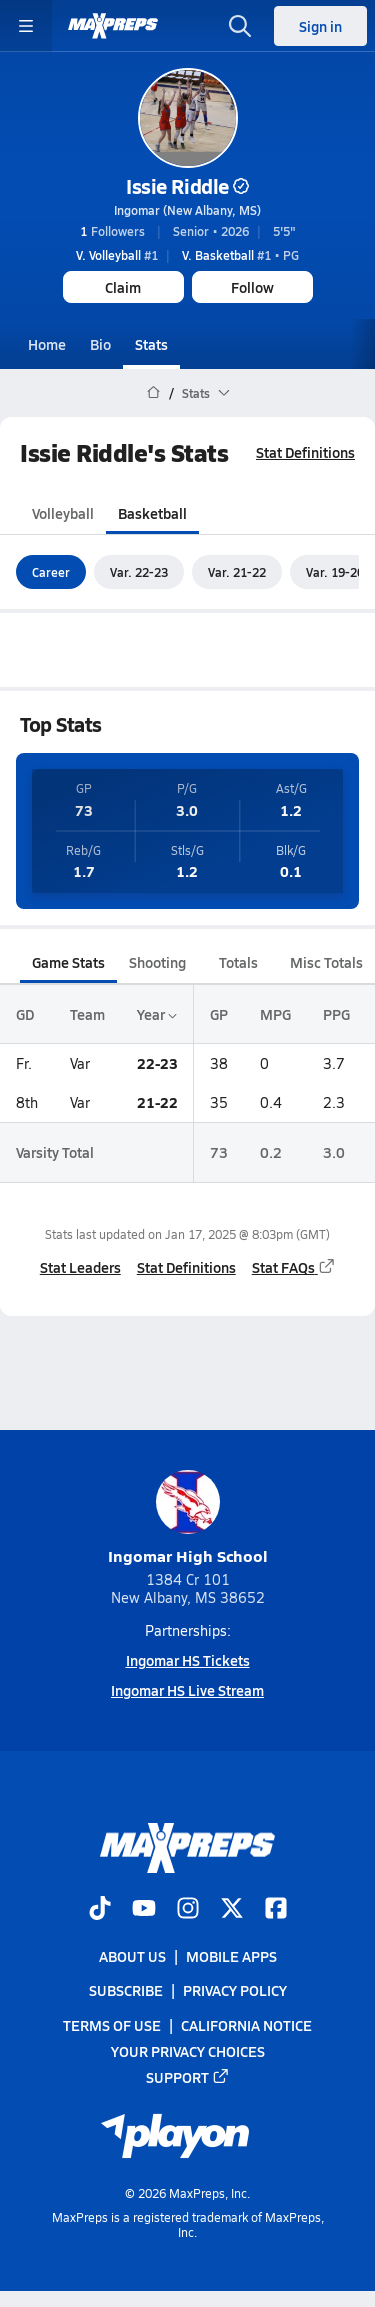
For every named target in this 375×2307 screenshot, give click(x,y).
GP (219, 1014)
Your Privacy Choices (188, 2051)
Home (47, 344)
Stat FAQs (294, 1267)
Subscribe (126, 1990)
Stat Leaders (80, 1267)
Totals (238, 962)
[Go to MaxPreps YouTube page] (144, 1910)
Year (157, 1014)
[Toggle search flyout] (240, 26)
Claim (123, 287)
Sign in (320, 26)
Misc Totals (326, 962)
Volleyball (63, 513)
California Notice (246, 2024)
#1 (117, 255)
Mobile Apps (231, 1956)
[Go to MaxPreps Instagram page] (188, 1910)
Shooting (157, 962)
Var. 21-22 (237, 572)
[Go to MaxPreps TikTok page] (100, 1910)
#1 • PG (240, 255)
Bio (100, 344)
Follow (252, 287)
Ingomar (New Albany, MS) (187, 210)
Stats (151, 344)
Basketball (152, 513)
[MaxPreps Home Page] (153, 393)
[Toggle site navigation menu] (26, 26)
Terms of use (112, 2024)
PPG (336, 1014)
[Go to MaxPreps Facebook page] (276, 1910)
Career (51, 572)
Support (188, 2077)
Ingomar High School (188, 1518)
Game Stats (68, 962)
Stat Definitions (305, 452)
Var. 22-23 (139, 572)
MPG (275, 1014)
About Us (132, 1956)
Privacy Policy (235, 1990)
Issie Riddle (187, 186)
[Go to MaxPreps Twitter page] (232, 1910)
